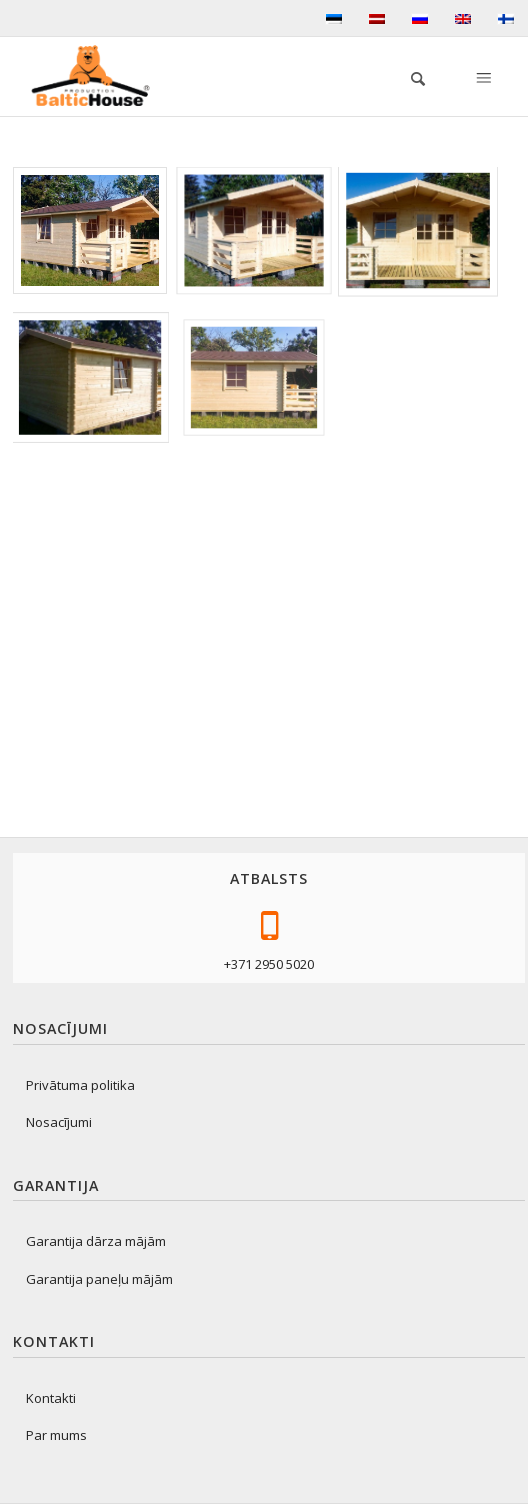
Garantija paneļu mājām (99, 1279)
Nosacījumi (59, 1122)
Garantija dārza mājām (96, 1241)
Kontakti (51, 1398)
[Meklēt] (408, 76)
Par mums (56, 1435)
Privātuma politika (80, 1085)
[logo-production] (98, 76)
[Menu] (482, 76)
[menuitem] (408, 76)
